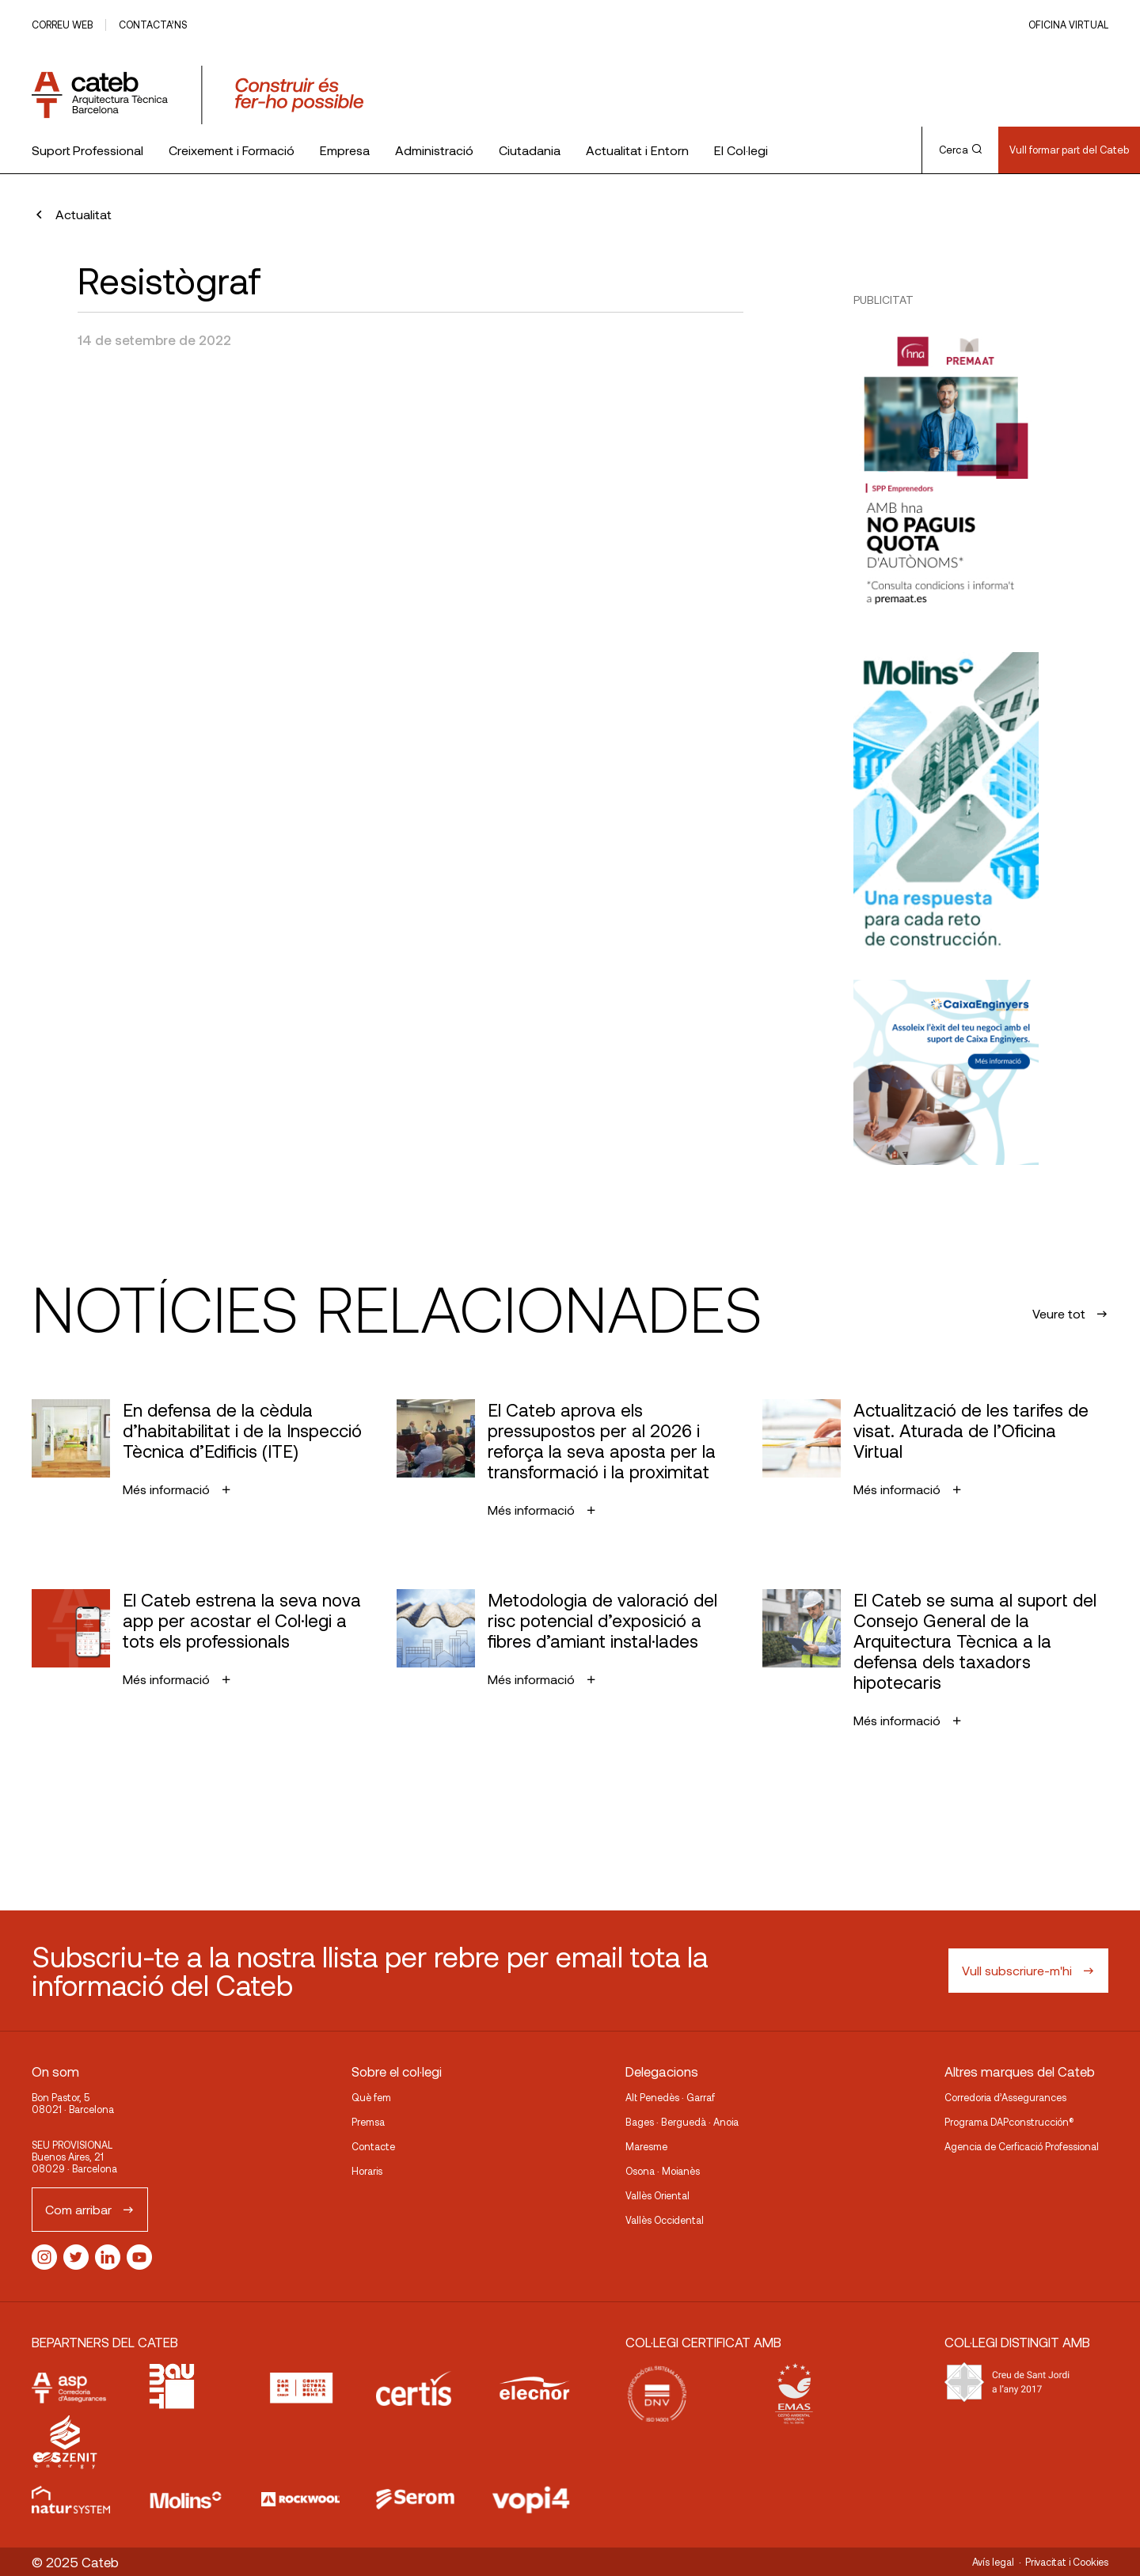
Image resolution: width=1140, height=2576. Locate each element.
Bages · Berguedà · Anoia (682, 2121)
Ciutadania (529, 149)
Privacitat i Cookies (1066, 2561)
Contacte (373, 2146)
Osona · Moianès (662, 2170)
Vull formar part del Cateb (1069, 149)
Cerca (960, 149)
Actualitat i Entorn (637, 149)
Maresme (646, 2146)
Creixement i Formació (231, 149)
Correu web (62, 24)
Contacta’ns (153, 24)
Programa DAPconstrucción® (1009, 2121)
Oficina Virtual (1068, 24)
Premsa (368, 2121)
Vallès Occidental (664, 2219)
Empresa (345, 149)
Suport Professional (87, 149)
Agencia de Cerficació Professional (1021, 2146)
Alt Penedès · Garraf (670, 2097)
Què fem (371, 2097)
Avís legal (993, 2561)
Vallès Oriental (657, 2195)
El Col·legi (741, 149)
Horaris (367, 2170)
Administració (434, 149)
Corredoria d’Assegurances (1005, 2097)
